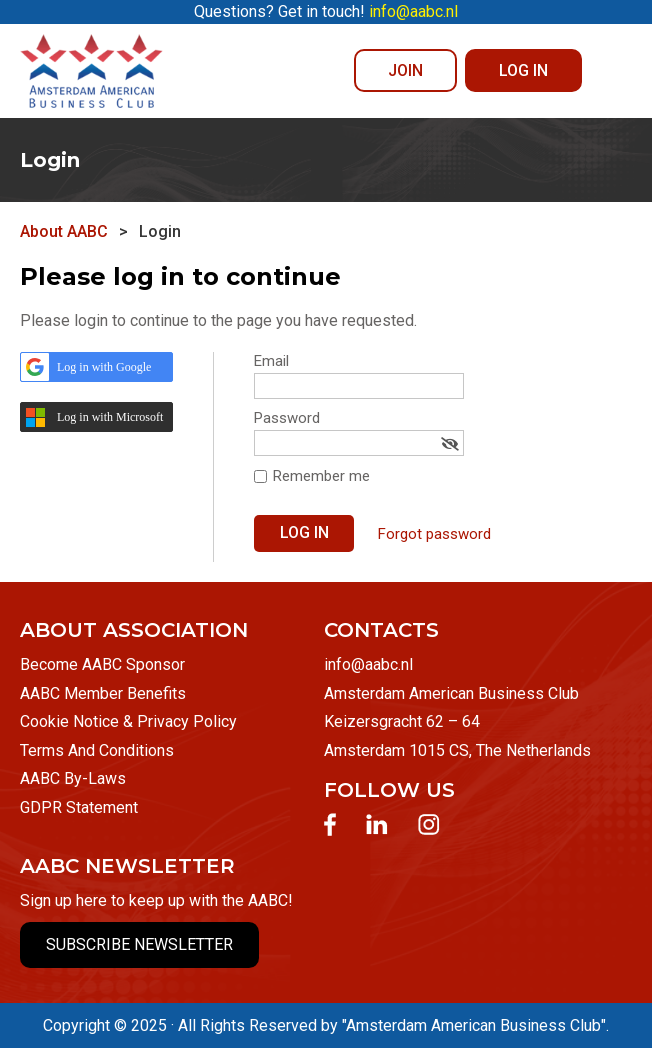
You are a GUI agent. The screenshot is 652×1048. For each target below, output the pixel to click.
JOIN (405, 70)
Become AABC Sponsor (102, 664)
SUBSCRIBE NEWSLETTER (139, 944)
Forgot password (434, 534)
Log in (523, 70)
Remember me (321, 476)
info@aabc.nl (368, 664)
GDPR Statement (79, 807)
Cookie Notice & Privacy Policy (128, 721)
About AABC (64, 231)
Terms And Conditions (97, 750)
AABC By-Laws (73, 778)
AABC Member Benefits (103, 693)
